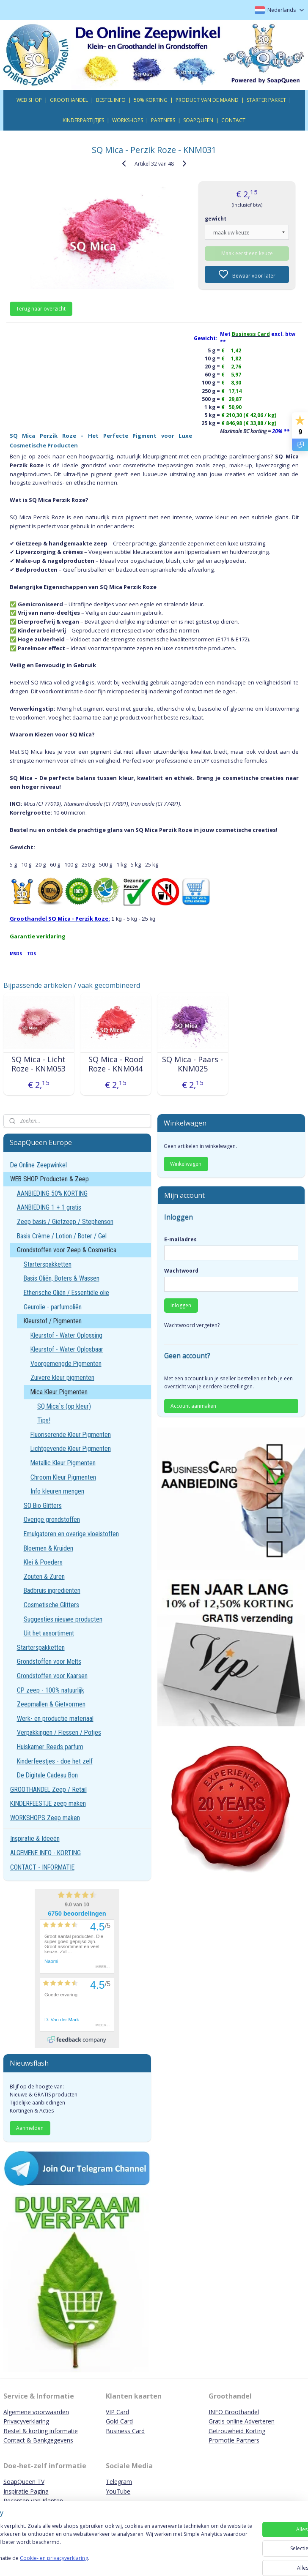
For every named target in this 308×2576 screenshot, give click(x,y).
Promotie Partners (234, 2440)
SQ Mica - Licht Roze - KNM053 (38, 1064)
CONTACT (233, 120)
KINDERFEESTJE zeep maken (48, 1803)
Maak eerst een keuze (247, 253)
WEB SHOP (29, 100)
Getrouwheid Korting (237, 2431)
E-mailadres (180, 1239)
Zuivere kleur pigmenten (62, 1378)
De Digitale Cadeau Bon (47, 1775)
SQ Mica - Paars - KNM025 (192, 1064)
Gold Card (119, 2421)
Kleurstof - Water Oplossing (66, 1335)
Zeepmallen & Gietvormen (51, 1704)
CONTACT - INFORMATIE (42, 1867)
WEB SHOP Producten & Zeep (49, 1179)
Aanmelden (30, 2128)
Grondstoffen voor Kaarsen (52, 1676)
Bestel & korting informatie (40, 2431)
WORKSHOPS (127, 120)
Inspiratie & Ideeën (35, 1839)
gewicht (215, 218)
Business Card (125, 2431)
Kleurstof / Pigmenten (53, 1321)
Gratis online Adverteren (242, 2421)
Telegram (119, 2482)
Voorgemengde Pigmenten (66, 1364)
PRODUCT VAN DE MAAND (207, 100)
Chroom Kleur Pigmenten (63, 1477)
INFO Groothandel (234, 2412)
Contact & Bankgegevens (38, 2440)
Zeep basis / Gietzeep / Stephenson (65, 1222)
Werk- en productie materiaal (55, 1719)
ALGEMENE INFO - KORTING (45, 1853)
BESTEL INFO (111, 100)
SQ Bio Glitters (43, 1506)
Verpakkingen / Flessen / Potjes (59, 1732)
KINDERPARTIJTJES (83, 120)
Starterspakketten (48, 1264)
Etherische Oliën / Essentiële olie (66, 1293)
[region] (98, 2542)
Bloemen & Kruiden (48, 1548)
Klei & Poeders (43, 1562)
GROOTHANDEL (69, 100)
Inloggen (180, 1305)
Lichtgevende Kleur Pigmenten (70, 1449)
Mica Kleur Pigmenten (59, 1392)
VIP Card (117, 2412)
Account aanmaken (193, 1405)
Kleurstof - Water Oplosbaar (66, 1349)
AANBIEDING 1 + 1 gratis (49, 1207)
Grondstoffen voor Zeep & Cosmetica (66, 1250)
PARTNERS (163, 120)
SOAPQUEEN (198, 120)
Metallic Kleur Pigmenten (63, 1463)
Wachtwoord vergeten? (192, 1325)
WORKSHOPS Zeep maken (45, 1818)
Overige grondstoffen (52, 1520)
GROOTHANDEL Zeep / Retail (48, 1789)
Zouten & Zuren (44, 1577)
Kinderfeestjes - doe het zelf (55, 1761)
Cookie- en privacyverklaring (120, 2561)
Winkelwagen (185, 1163)
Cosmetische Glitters (51, 1605)
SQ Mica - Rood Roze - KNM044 (115, 1064)
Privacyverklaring (26, 2421)
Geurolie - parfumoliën (53, 1307)
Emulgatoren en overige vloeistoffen (71, 1534)
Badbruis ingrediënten (52, 1590)
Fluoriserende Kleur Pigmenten (70, 1435)
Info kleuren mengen (57, 1491)
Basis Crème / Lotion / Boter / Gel (62, 1236)
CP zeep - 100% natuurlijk (50, 1690)
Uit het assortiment (49, 1633)
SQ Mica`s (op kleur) (64, 1406)
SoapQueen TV (23, 2482)
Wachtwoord (181, 1270)
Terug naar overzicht (41, 308)
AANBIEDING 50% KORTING (52, 1193)
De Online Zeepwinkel (38, 1165)
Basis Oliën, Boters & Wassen (61, 1278)
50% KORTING (151, 100)
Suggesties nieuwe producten (63, 1619)
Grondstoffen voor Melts (49, 1661)
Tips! (43, 1420)
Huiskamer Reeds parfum (50, 1747)
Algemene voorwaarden (36, 2412)
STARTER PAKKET (266, 100)
